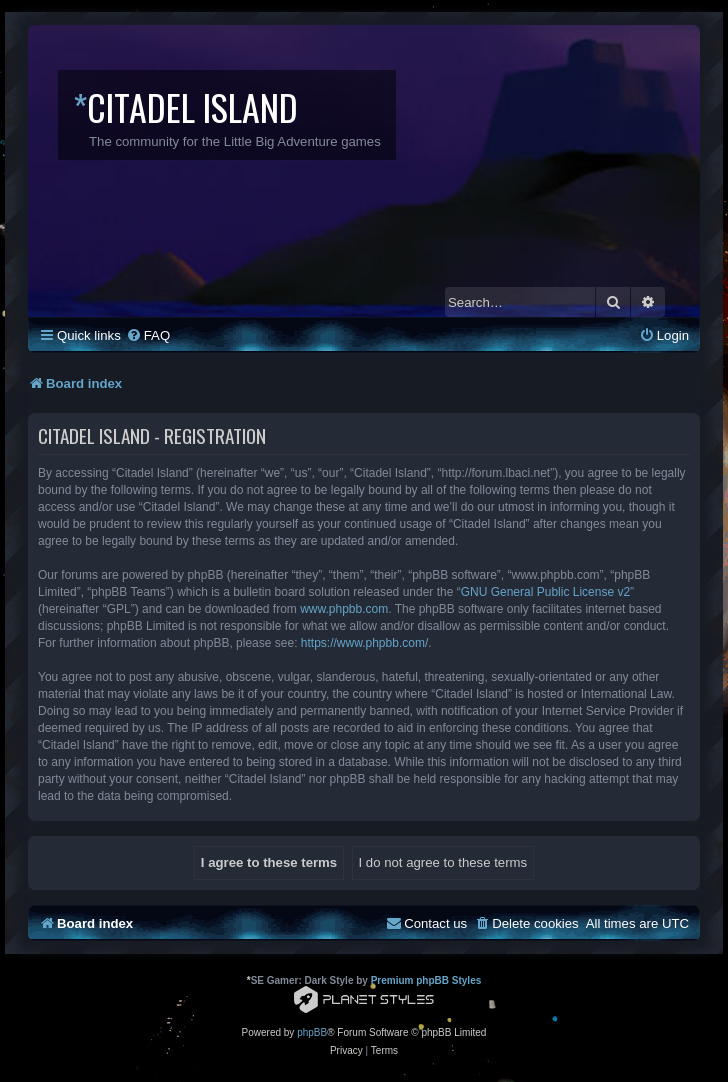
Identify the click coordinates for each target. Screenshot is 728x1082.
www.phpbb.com (344, 609)
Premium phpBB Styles (426, 980)
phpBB (312, 1032)
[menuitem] (148, 335)
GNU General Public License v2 (545, 592)
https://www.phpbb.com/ (364, 643)
